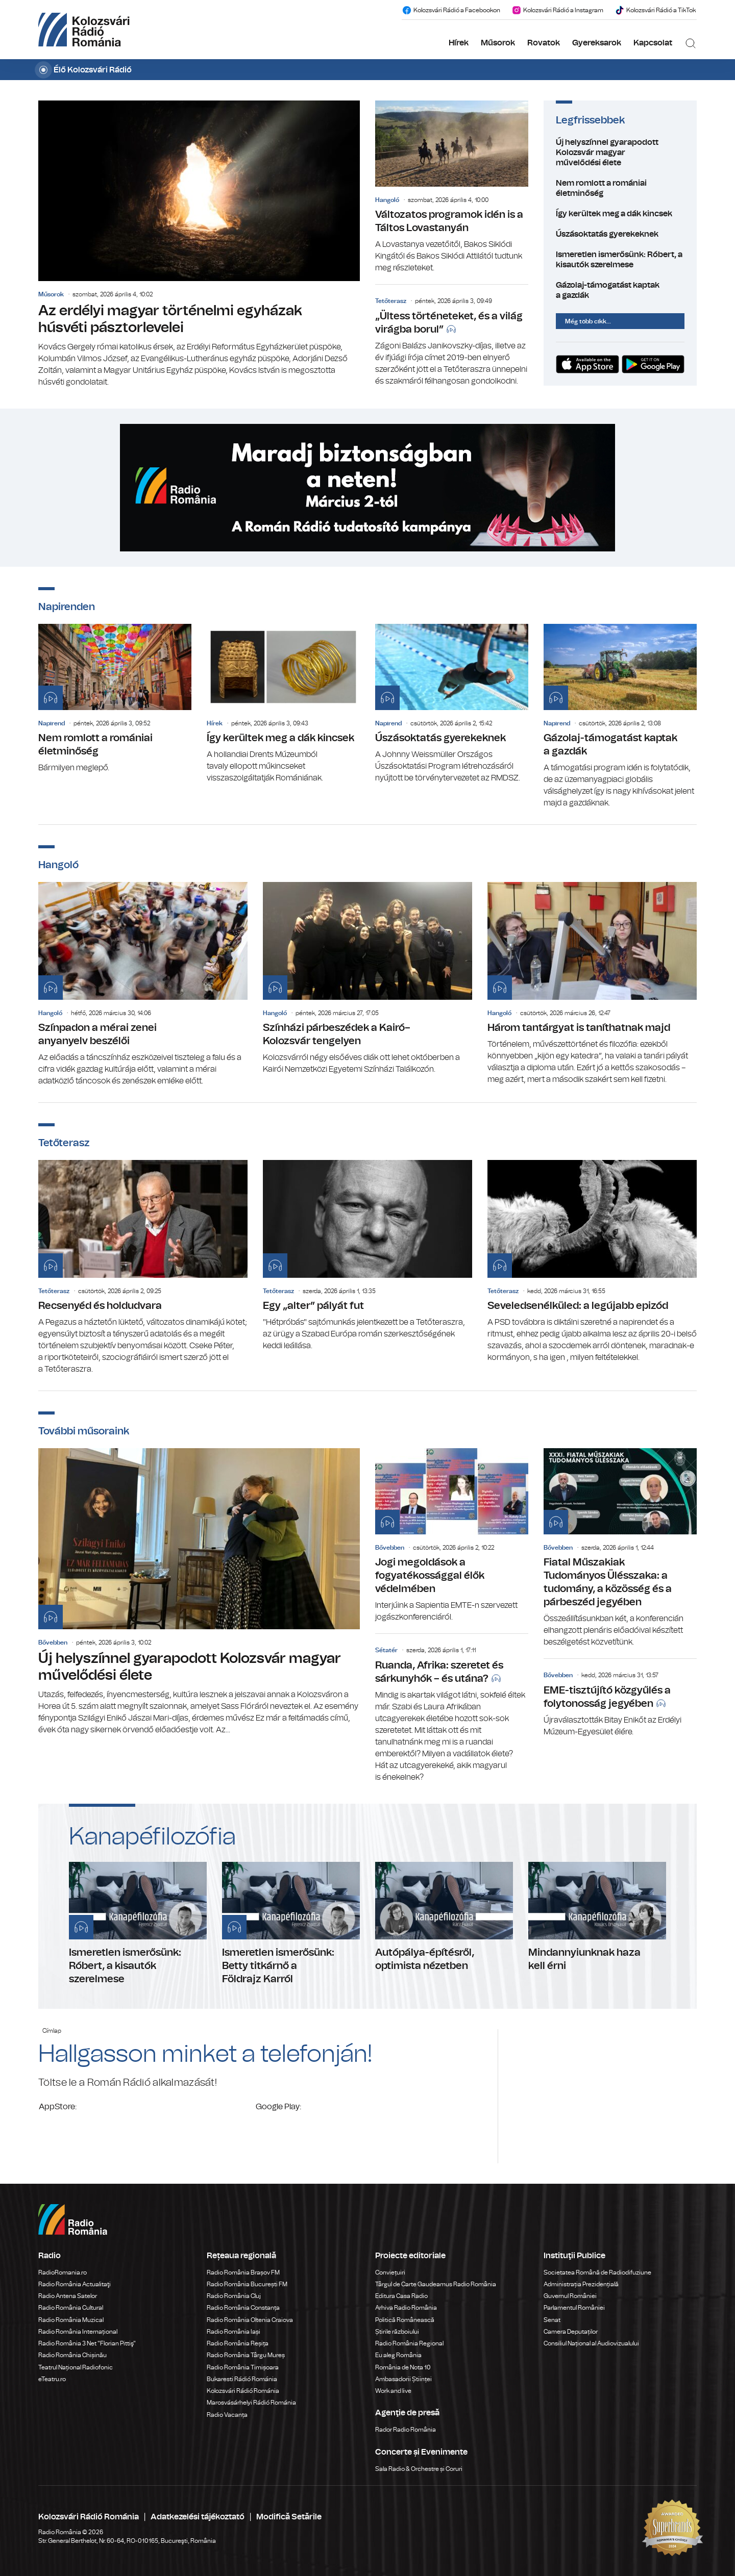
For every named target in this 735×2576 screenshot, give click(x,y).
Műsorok (498, 43)
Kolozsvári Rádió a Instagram (557, 10)
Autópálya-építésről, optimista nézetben (444, 1917)
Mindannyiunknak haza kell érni (597, 1917)
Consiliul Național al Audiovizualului (591, 2343)
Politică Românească (404, 2320)
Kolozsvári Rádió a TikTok (655, 10)
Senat (552, 2320)
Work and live (393, 2391)
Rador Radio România (405, 2430)
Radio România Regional (409, 2343)
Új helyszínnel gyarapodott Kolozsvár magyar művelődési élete (620, 152)
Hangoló (387, 200)
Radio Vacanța (227, 2415)
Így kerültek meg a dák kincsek (620, 214)
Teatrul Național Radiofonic (75, 2367)
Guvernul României (570, 2296)
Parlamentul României (574, 2308)
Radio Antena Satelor (67, 2296)
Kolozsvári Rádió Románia (243, 2391)
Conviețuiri (390, 2272)
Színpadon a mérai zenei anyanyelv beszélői (143, 984)
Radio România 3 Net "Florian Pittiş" (87, 2343)
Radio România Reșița (237, 2343)
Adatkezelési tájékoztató (197, 2517)
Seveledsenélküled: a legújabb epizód (592, 1261)
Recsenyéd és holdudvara (143, 1267)
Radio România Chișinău (72, 2355)
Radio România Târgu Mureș (246, 2355)
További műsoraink (83, 1431)
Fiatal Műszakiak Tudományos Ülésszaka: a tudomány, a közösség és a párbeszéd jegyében (620, 1548)
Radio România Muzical (71, 2320)
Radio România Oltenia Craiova (250, 2320)
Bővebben (52, 1642)
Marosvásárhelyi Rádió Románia (251, 2403)
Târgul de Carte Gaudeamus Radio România (435, 2284)
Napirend (51, 723)
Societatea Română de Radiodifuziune (597, 2272)
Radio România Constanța (243, 2308)
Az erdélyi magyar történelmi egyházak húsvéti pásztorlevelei (199, 244)
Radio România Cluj (234, 2296)
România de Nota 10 (403, 2367)
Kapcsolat (652, 43)
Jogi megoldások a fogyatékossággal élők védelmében (451, 1535)
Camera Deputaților (571, 2332)
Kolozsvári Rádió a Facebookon (451, 10)
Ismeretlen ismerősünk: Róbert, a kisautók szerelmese (620, 259)
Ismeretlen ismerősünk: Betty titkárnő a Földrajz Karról (291, 1924)
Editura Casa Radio (401, 2296)
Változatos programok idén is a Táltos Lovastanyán (451, 187)
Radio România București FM (247, 2284)
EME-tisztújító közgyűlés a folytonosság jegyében (620, 1700)
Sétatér (386, 1650)
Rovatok (543, 43)
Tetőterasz (390, 301)
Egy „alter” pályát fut (367, 1256)
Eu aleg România (398, 2355)
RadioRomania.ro (62, 2272)
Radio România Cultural (70, 2308)
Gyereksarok (596, 43)
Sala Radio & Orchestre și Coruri (418, 2469)
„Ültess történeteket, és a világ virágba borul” (451, 338)
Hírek (459, 43)
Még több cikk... (588, 321)
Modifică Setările (289, 2517)
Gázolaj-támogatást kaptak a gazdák (620, 290)
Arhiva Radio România (406, 2308)
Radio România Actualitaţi (74, 2284)
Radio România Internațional (77, 2332)
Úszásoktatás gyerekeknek (620, 234)
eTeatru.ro (52, 2379)
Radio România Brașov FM (243, 2272)
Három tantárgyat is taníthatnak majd (592, 983)
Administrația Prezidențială (581, 2284)
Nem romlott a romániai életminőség (620, 188)
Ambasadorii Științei (403, 2379)
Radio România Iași (233, 2332)
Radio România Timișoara (243, 2367)
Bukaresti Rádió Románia (242, 2379)
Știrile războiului (397, 2332)
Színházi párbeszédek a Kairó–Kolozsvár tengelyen (367, 978)
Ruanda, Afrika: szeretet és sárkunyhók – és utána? (451, 1710)
